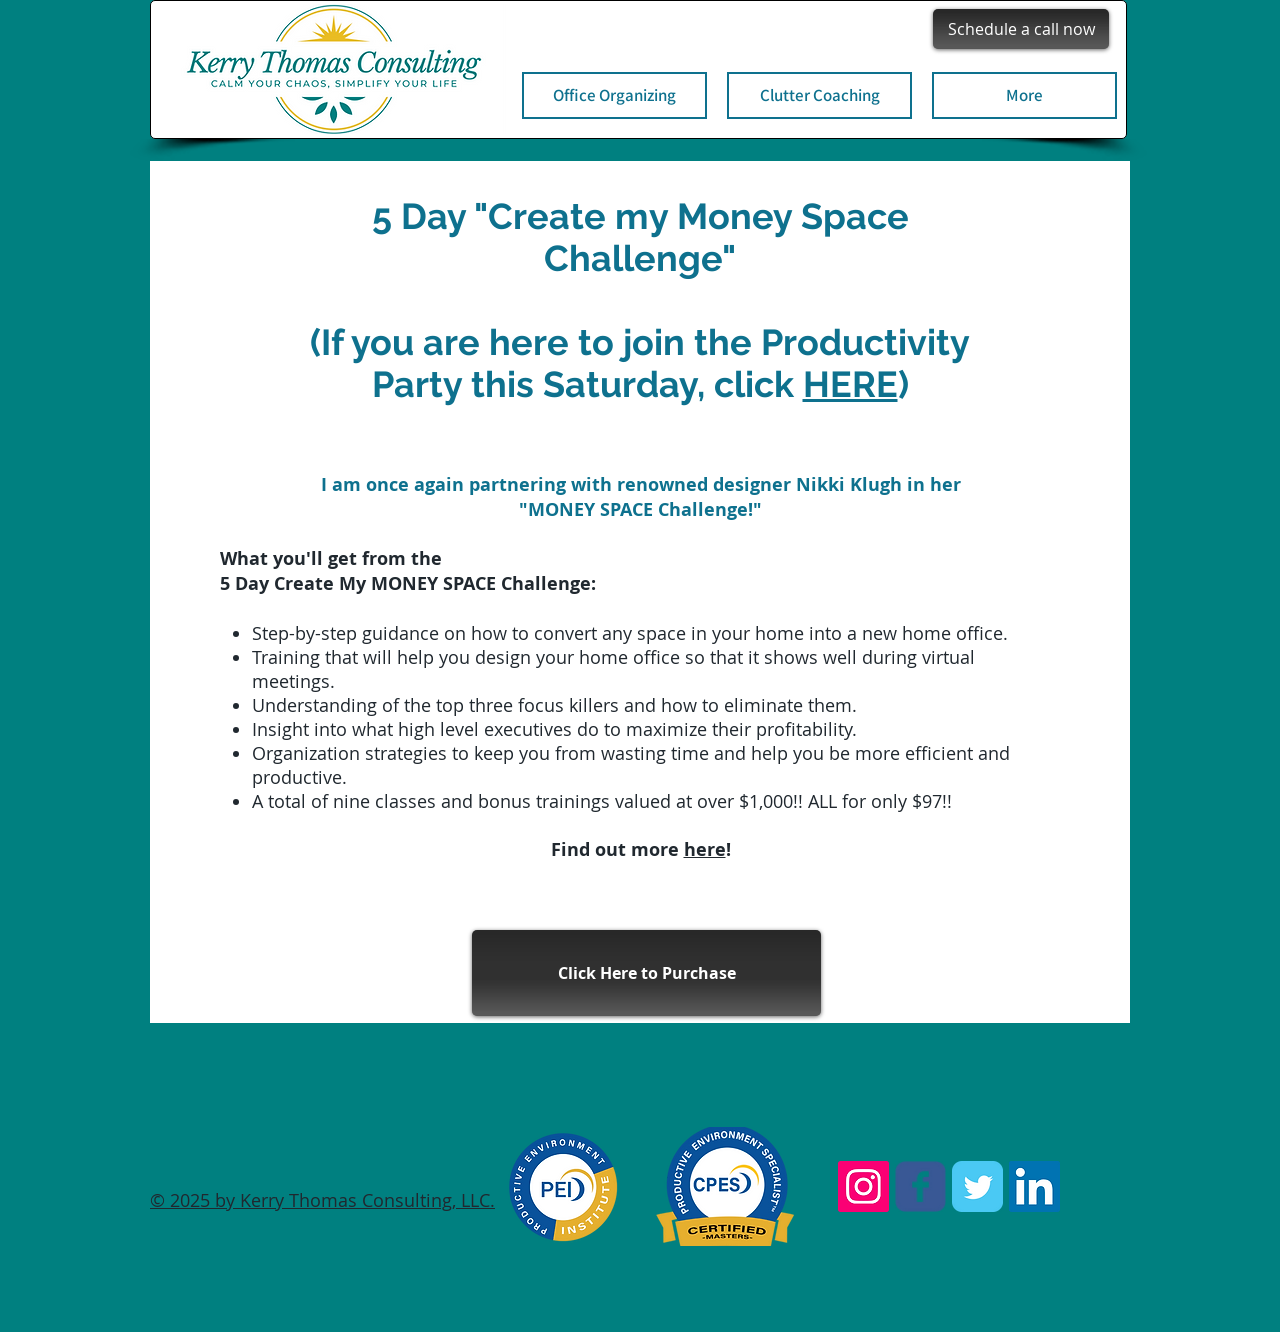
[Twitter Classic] (977, 1186)
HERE (850, 384)
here (705, 849)
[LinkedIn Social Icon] (1034, 1186)
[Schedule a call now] (1021, 29)
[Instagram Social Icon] (863, 1186)
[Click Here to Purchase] (646, 973)
